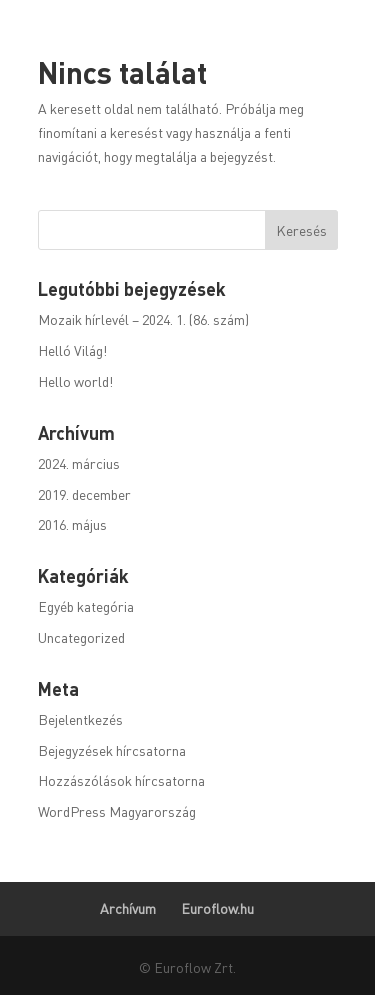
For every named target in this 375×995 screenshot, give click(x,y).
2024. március (79, 463)
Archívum (128, 908)
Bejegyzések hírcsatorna (112, 750)
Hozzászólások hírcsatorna (121, 780)
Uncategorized (81, 637)
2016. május (72, 524)
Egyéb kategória (86, 606)
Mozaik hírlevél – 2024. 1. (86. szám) (143, 319)
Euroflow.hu (217, 908)
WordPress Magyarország (117, 811)
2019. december (84, 494)
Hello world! (75, 381)
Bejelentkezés (80, 719)
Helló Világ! (72, 350)
